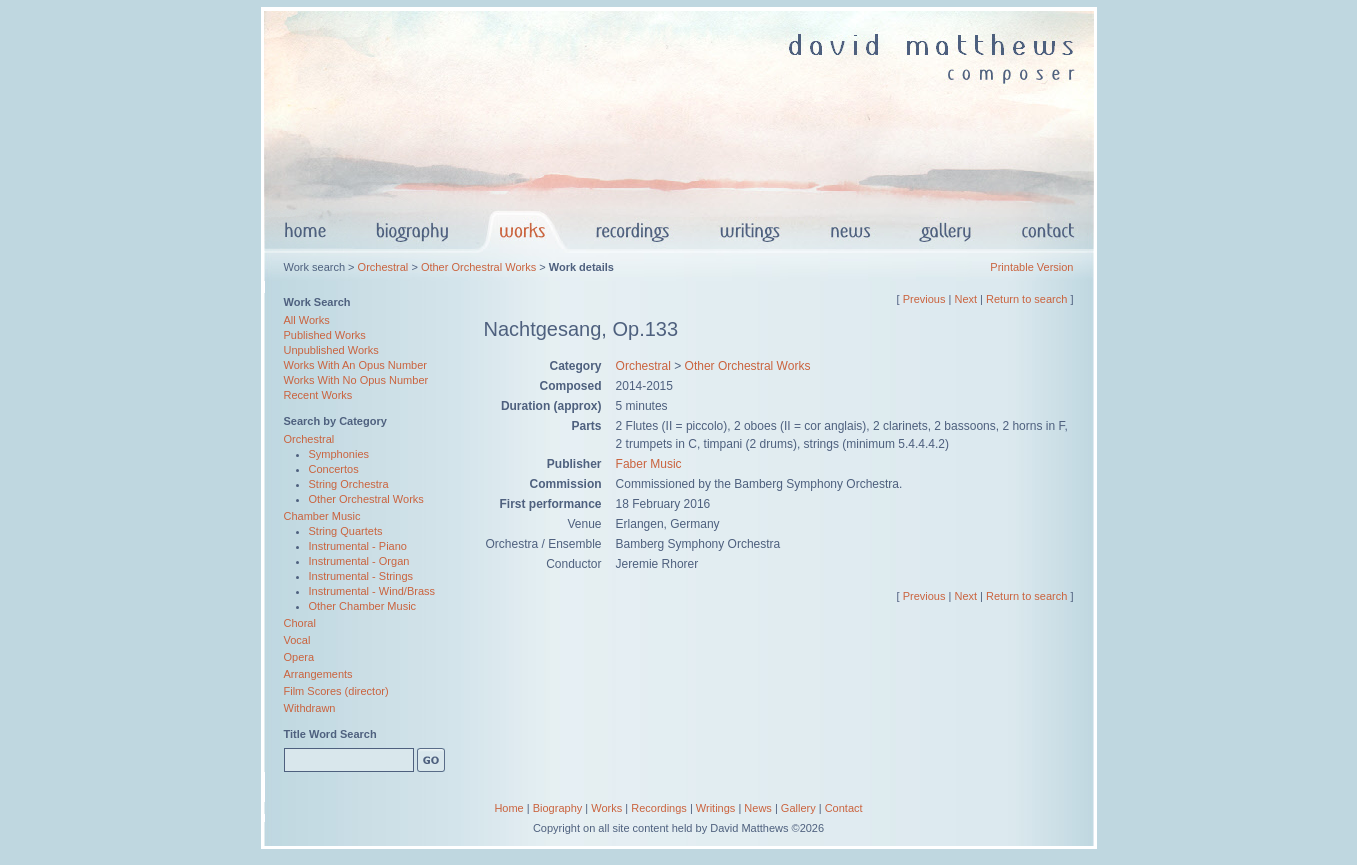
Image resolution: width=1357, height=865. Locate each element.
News (758, 808)
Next (965, 299)
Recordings (659, 808)
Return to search (1026, 299)
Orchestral (383, 267)
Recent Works (318, 395)
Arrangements (318, 674)
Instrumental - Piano (358, 546)
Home (508, 808)
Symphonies (339, 454)
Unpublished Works (331, 350)
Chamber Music (322, 516)
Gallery (798, 808)
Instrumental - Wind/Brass (372, 591)
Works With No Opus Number (356, 380)
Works (606, 808)
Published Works (325, 335)
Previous (924, 299)
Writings (716, 808)
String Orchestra (349, 484)
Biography (558, 808)
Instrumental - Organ (359, 561)
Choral (300, 623)
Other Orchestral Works (478, 267)
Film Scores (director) (336, 691)
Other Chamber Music (363, 606)
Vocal (297, 640)
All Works (307, 320)
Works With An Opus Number (355, 365)
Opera (299, 657)
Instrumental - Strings (361, 576)
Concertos (334, 469)
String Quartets (346, 531)
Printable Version (1031, 267)
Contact (844, 808)
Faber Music (649, 464)
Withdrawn (310, 708)
